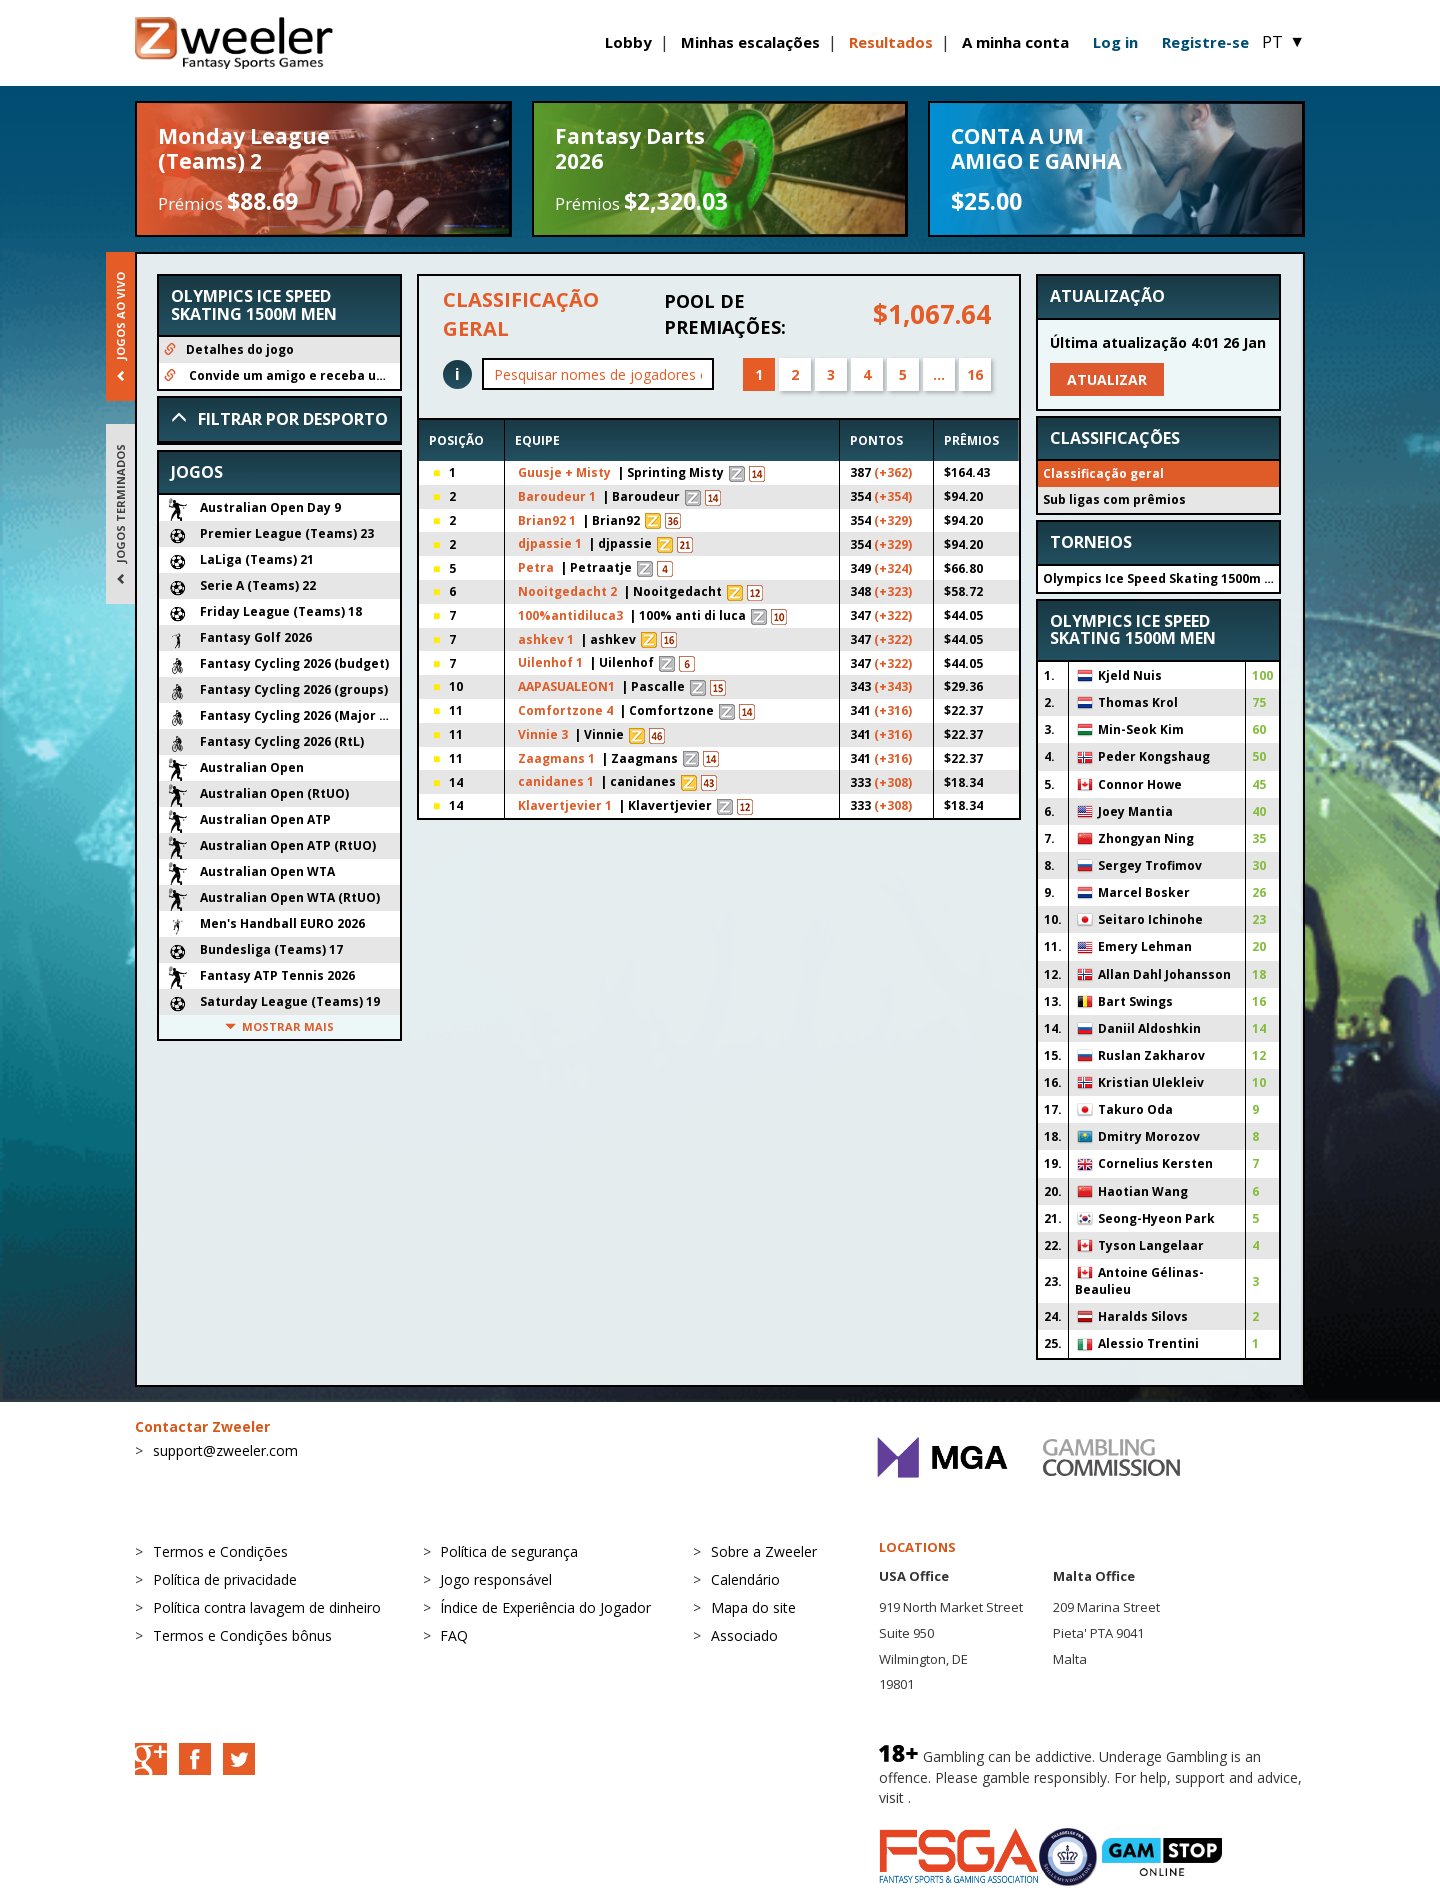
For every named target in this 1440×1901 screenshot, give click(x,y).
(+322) (893, 615)
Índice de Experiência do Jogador (545, 1607)
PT (1283, 42)
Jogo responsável (496, 1579)
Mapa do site (753, 1607)
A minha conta (1015, 42)
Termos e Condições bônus (242, 1635)
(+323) (893, 591)
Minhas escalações (750, 42)
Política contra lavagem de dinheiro (267, 1607)
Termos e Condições (220, 1551)
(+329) (893, 520)
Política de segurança (509, 1551)
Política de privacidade (225, 1579)
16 (975, 374)
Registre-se (1205, 42)
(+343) (893, 686)
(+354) (893, 496)
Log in (1115, 42)
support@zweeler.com (225, 1450)
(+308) (893, 782)
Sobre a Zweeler (764, 1551)
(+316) (893, 710)
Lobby (628, 42)
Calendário (745, 1579)
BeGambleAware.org (982, 1797)
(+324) (893, 568)
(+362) (893, 472)
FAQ (454, 1635)
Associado (744, 1635)
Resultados (891, 42)
